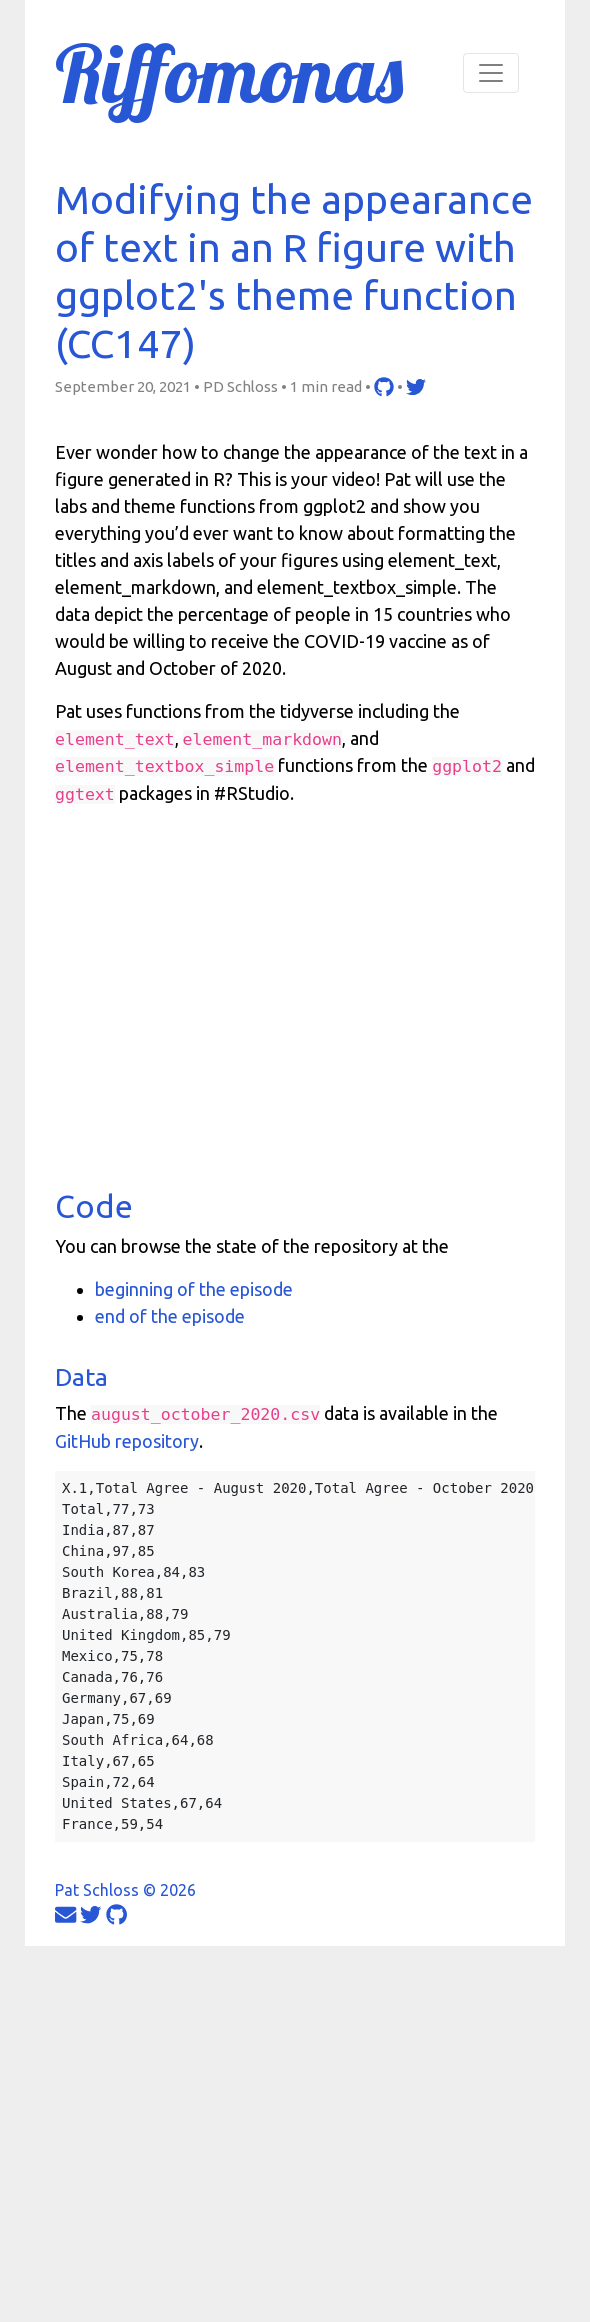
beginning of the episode (194, 1289)
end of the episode (170, 1316)
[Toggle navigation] (491, 73)
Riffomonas (229, 73)
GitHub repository (127, 1441)
